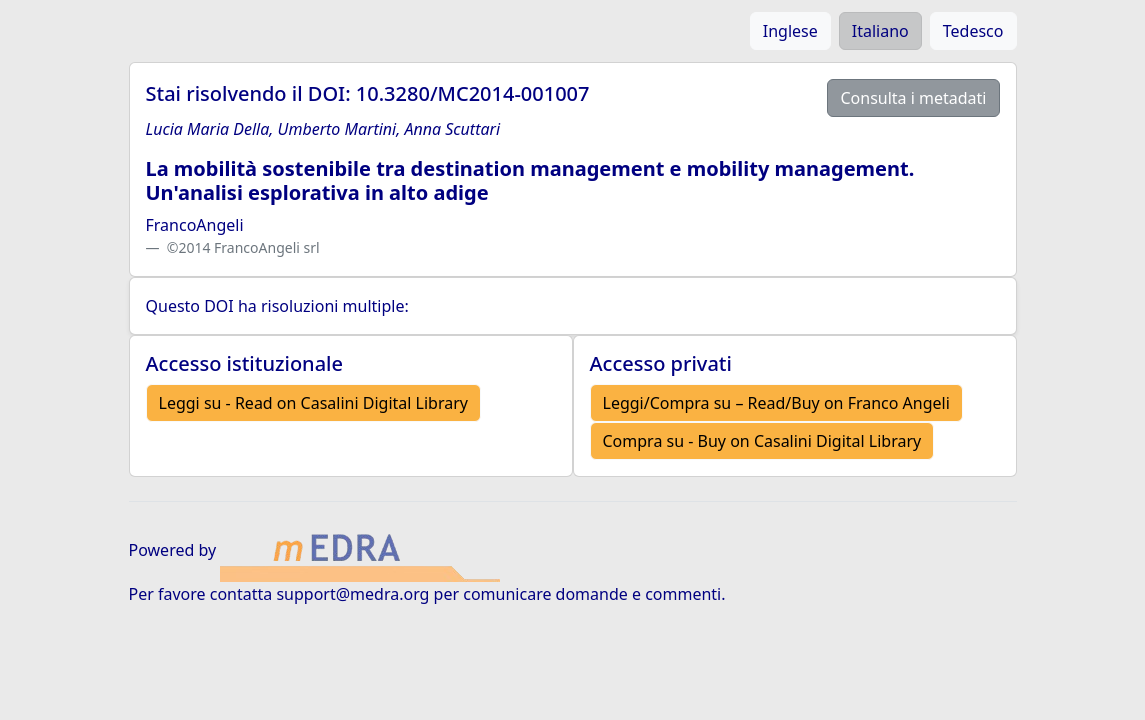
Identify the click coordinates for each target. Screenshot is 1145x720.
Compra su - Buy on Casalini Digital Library (762, 441)
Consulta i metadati (913, 98)
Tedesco (973, 31)
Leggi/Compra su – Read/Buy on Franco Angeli (776, 403)
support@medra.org (352, 594)
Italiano (880, 31)
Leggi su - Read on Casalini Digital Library (313, 403)
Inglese (790, 31)
